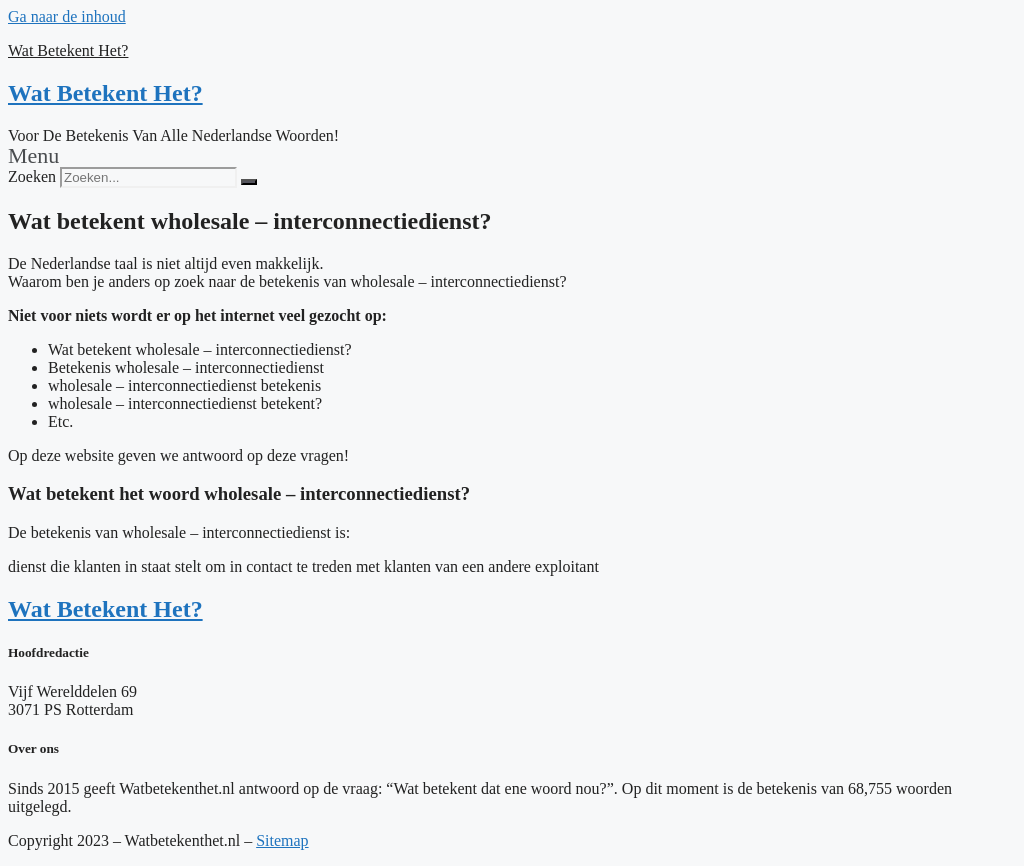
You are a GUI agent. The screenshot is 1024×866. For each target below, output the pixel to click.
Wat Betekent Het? (68, 50)
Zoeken (32, 176)
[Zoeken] (249, 182)
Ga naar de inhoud (67, 16)
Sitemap (282, 840)
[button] (512, 156)
